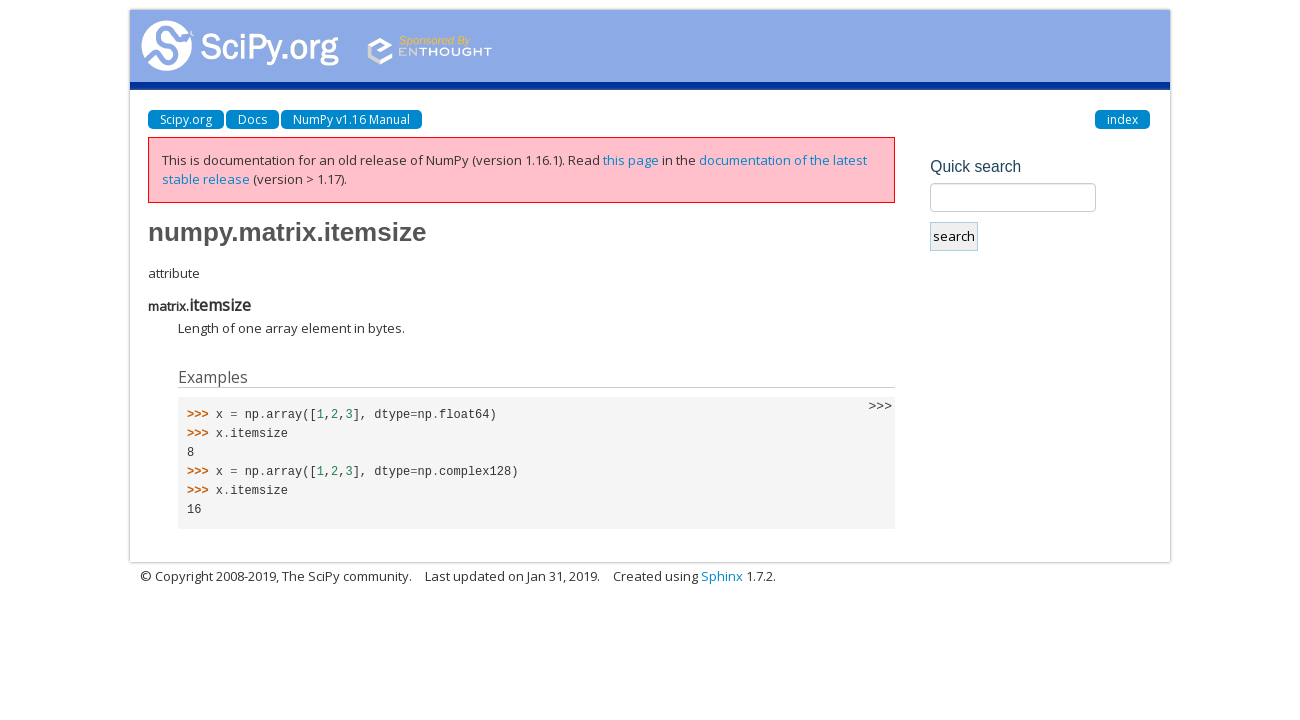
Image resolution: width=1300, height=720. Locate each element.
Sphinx (722, 576)
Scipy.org (186, 119)
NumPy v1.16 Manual (351, 119)
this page (631, 160)
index (1122, 119)
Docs (252, 119)
